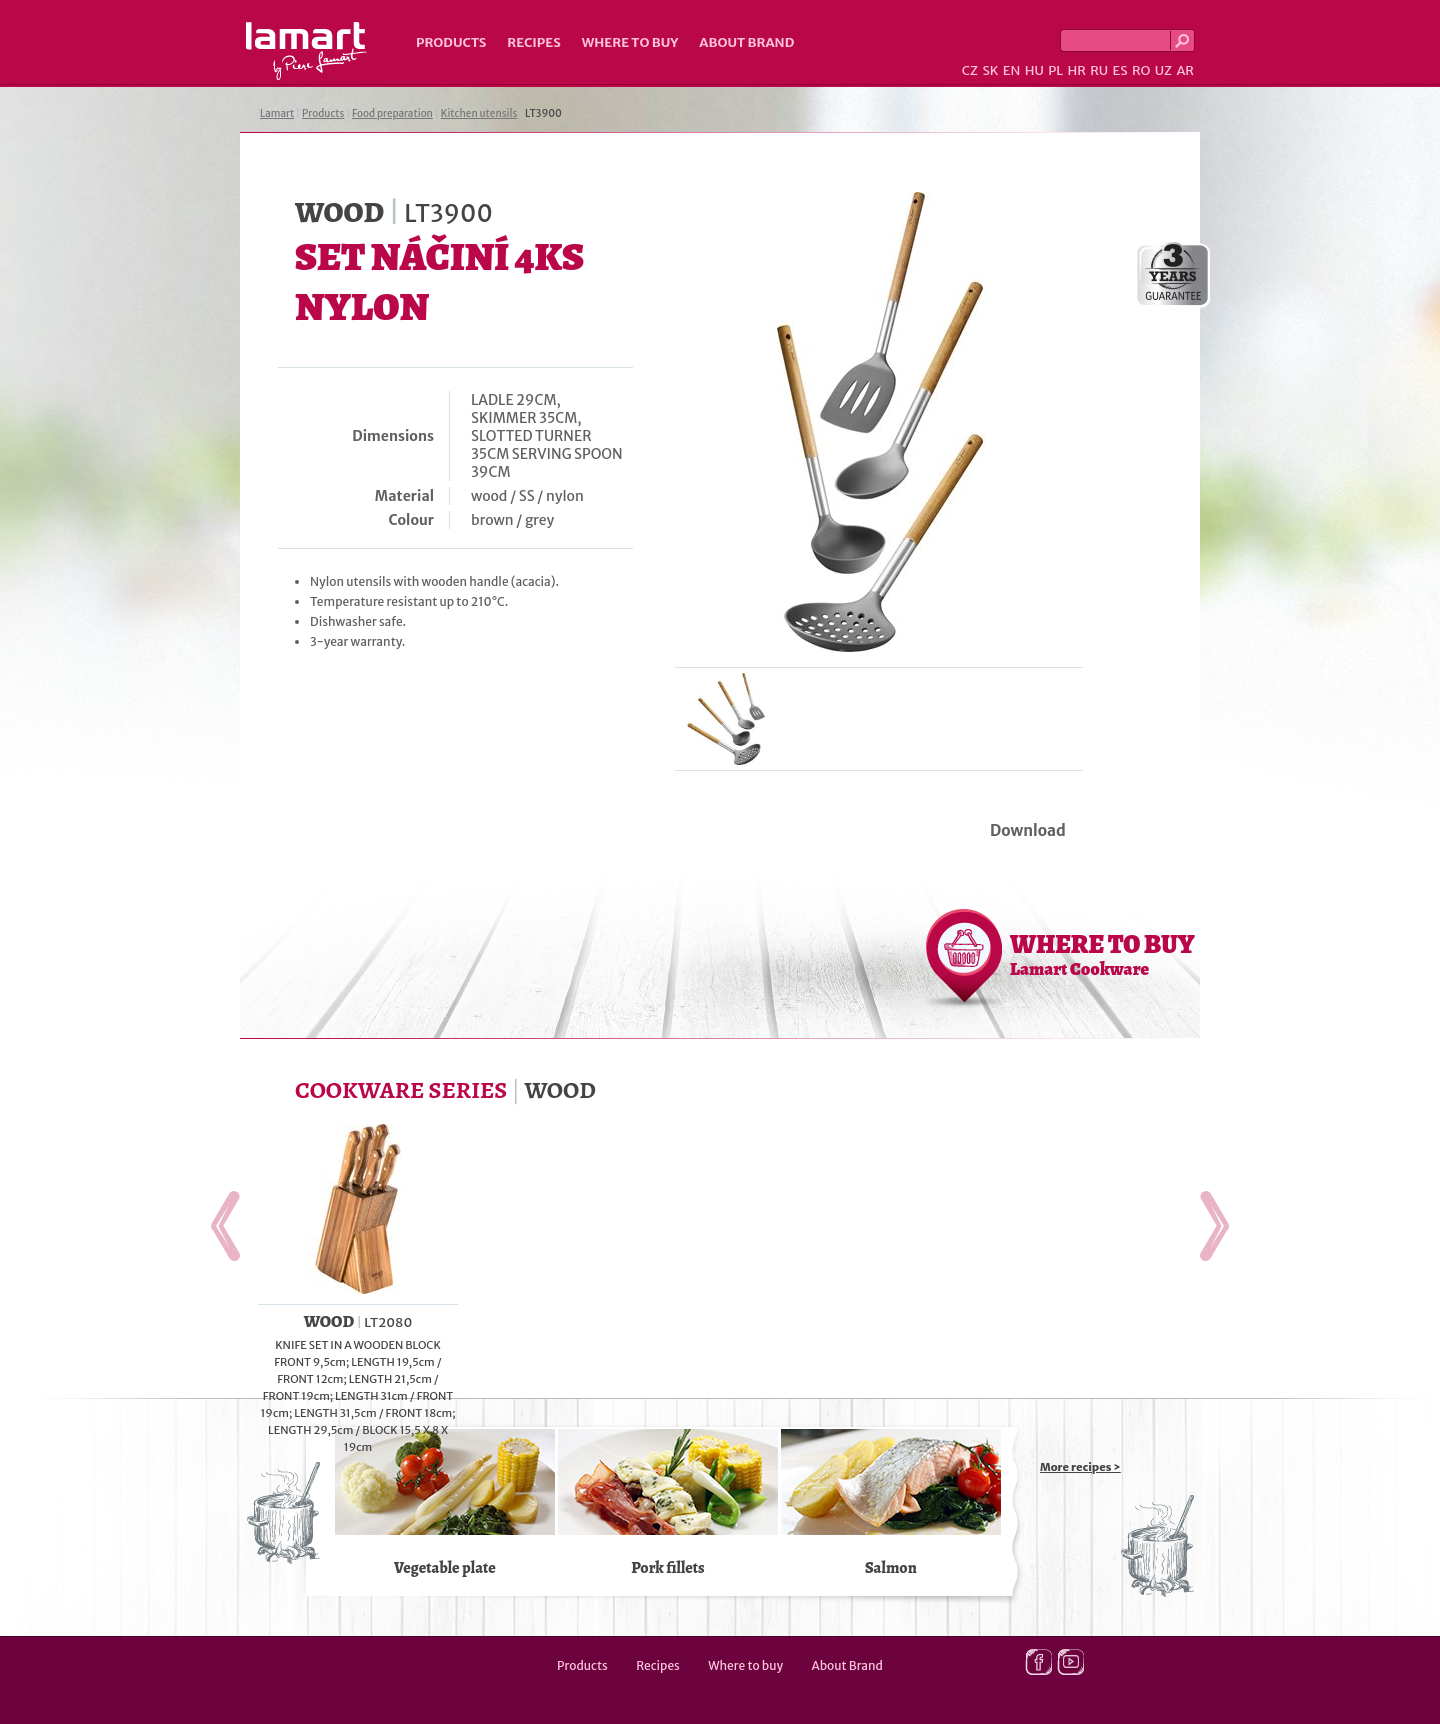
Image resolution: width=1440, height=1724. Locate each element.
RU (1099, 70)
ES (1120, 70)
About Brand (746, 42)
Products (451, 42)
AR (1185, 70)
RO (1141, 70)
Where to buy (630, 42)
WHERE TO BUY (1102, 954)
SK (990, 70)
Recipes (533, 42)
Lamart (306, 51)
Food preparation (392, 113)
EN (1012, 70)
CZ (970, 70)
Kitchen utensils (479, 113)
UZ (1163, 70)
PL (1055, 70)
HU (1034, 70)
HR (1076, 70)
